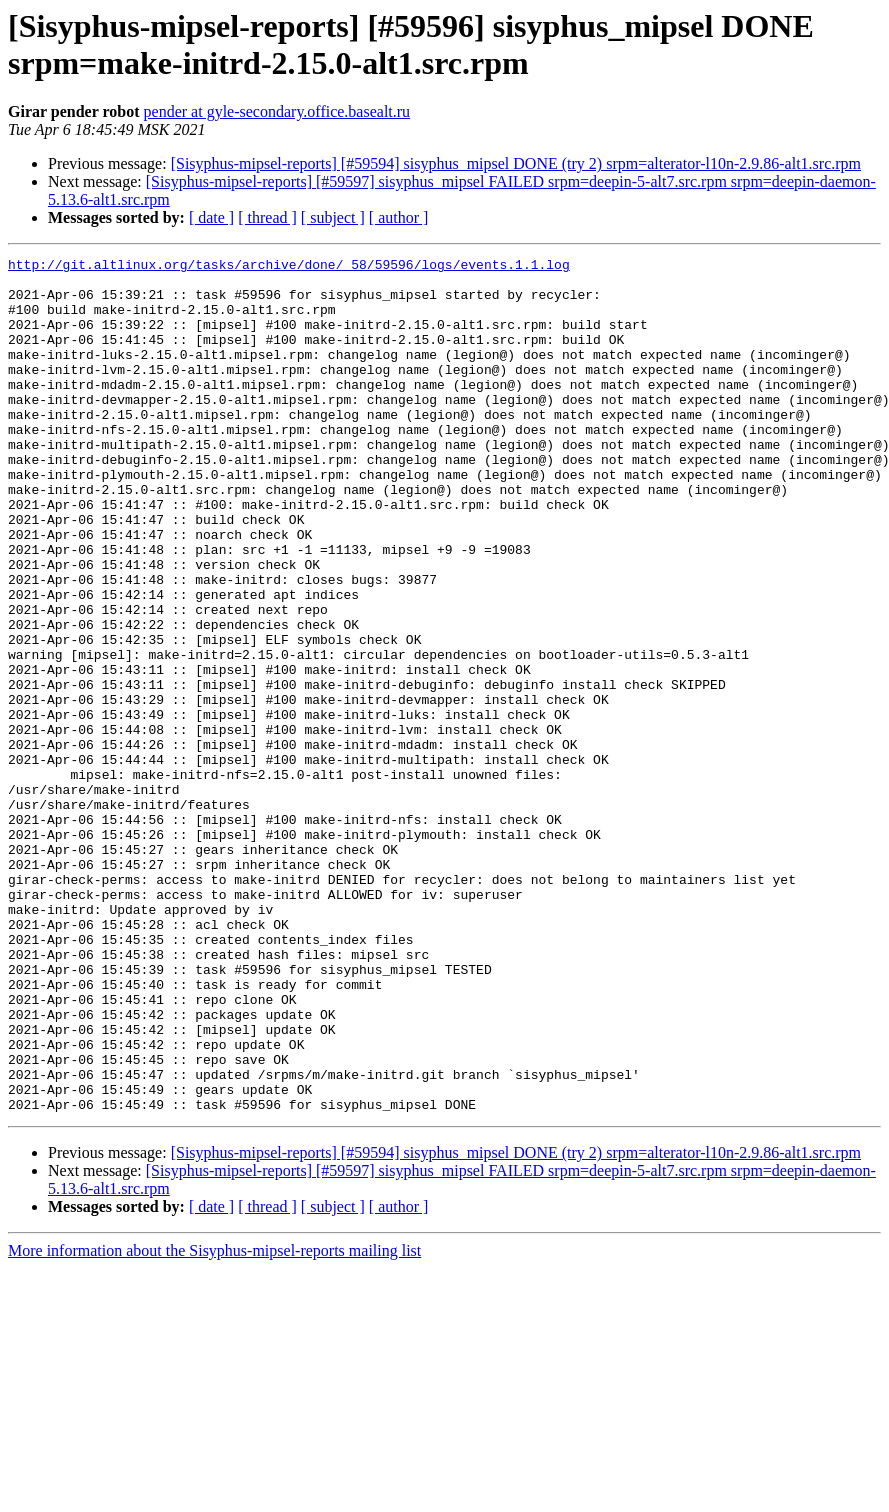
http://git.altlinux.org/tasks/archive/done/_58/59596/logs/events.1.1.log (289, 267)
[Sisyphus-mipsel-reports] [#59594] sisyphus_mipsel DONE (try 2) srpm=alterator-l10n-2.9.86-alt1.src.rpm (516, 163)
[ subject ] (333, 217)
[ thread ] (267, 217)
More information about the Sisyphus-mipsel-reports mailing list (214, 1421)
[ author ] (399, 217)
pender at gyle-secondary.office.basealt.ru (277, 111)
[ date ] (211, 217)
